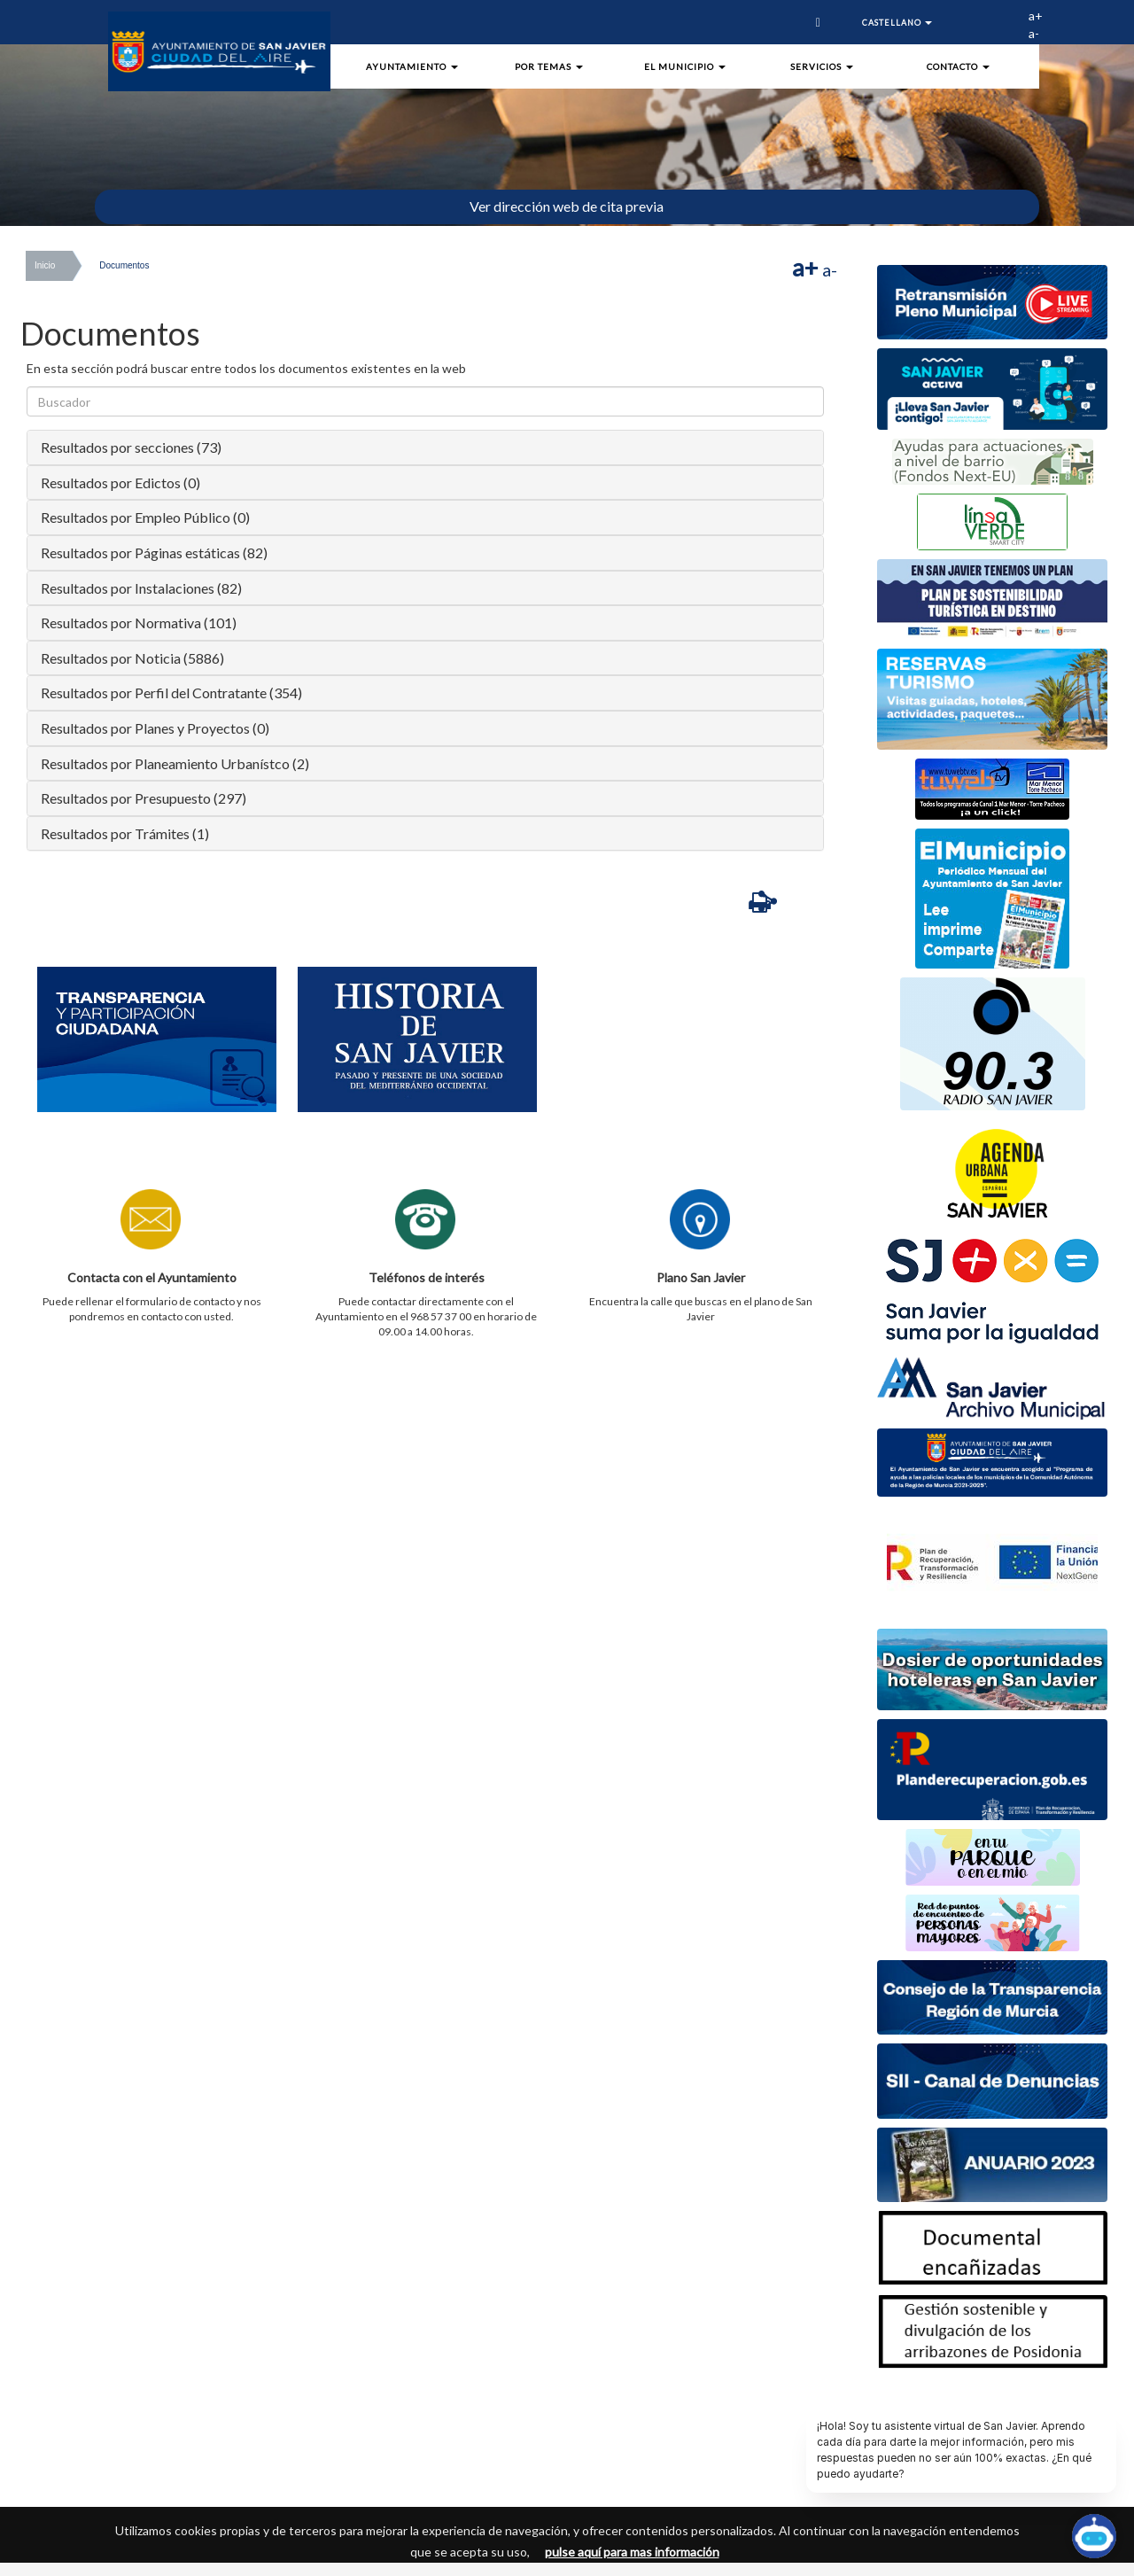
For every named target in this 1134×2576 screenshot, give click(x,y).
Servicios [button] (821, 66)
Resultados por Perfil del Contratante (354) (171, 692)
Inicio (45, 265)
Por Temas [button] (549, 66)
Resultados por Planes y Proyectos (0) (155, 728)
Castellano (897, 22)
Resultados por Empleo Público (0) (145, 517)
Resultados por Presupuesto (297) (143, 798)
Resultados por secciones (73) (131, 447)
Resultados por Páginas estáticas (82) (154, 552)
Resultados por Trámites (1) (125, 833)
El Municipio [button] (685, 66)
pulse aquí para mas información (632, 2551)
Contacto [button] (958, 66)
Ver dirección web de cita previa (567, 206)
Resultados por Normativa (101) (139, 622)
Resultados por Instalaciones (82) (141, 588)
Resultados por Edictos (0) (120, 482)
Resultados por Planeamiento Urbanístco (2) (175, 763)
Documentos (124, 265)
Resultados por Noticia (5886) (132, 658)
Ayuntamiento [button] (412, 66)
